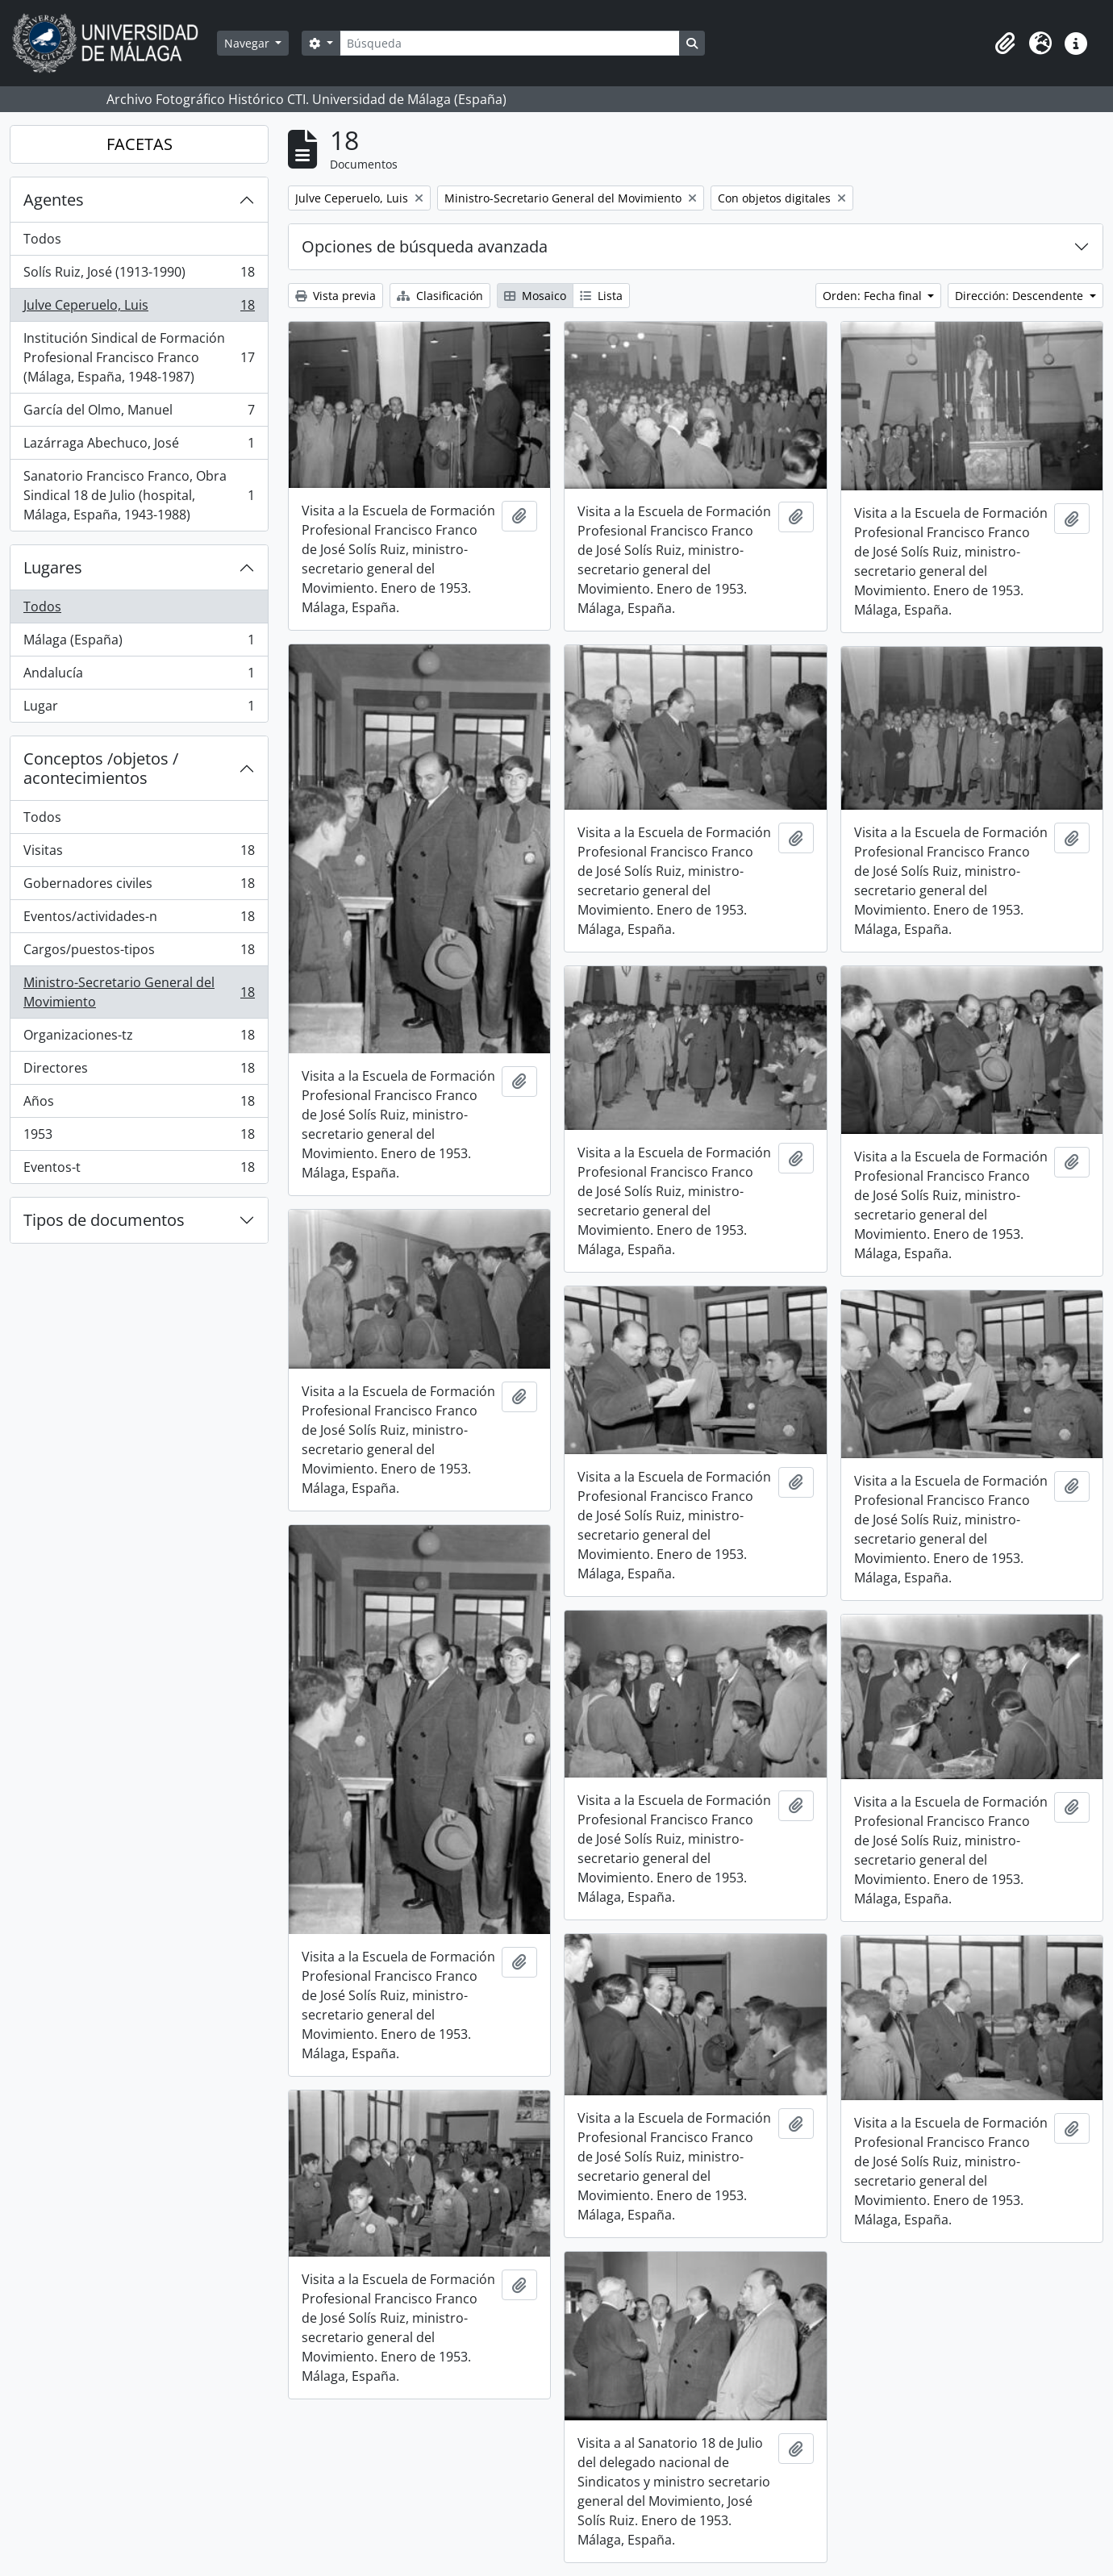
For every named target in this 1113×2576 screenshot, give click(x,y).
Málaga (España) (139, 643)
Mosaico (535, 295)
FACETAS (139, 144)
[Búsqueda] (510, 43)
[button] (1005, 43)
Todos (42, 239)
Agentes (53, 199)
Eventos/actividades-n (139, 920)
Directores (139, 1071)
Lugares (52, 567)
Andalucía (139, 676)
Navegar (248, 43)
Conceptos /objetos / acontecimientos (100, 768)
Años (139, 1104)
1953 (139, 1137)
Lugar (139, 709)
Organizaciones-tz (139, 1038)
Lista (601, 295)
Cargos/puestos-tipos (139, 953)
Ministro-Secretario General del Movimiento (139, 992)
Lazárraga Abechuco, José (139, 446)
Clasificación (440, 295)
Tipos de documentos (104, 1220)
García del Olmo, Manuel (139, 413)
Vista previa (335, 295)
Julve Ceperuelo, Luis (139, 308)
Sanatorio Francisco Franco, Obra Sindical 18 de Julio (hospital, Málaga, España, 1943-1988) (139, 495)
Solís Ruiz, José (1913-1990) (139, 275)
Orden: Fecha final (874, 295)
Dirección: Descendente (1020, 295)
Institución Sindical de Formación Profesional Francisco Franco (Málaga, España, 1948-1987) (139, 357)
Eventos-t (139, 1170)
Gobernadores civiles (139, 886)
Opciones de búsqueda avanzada (425, 246)
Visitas (139, 853)
